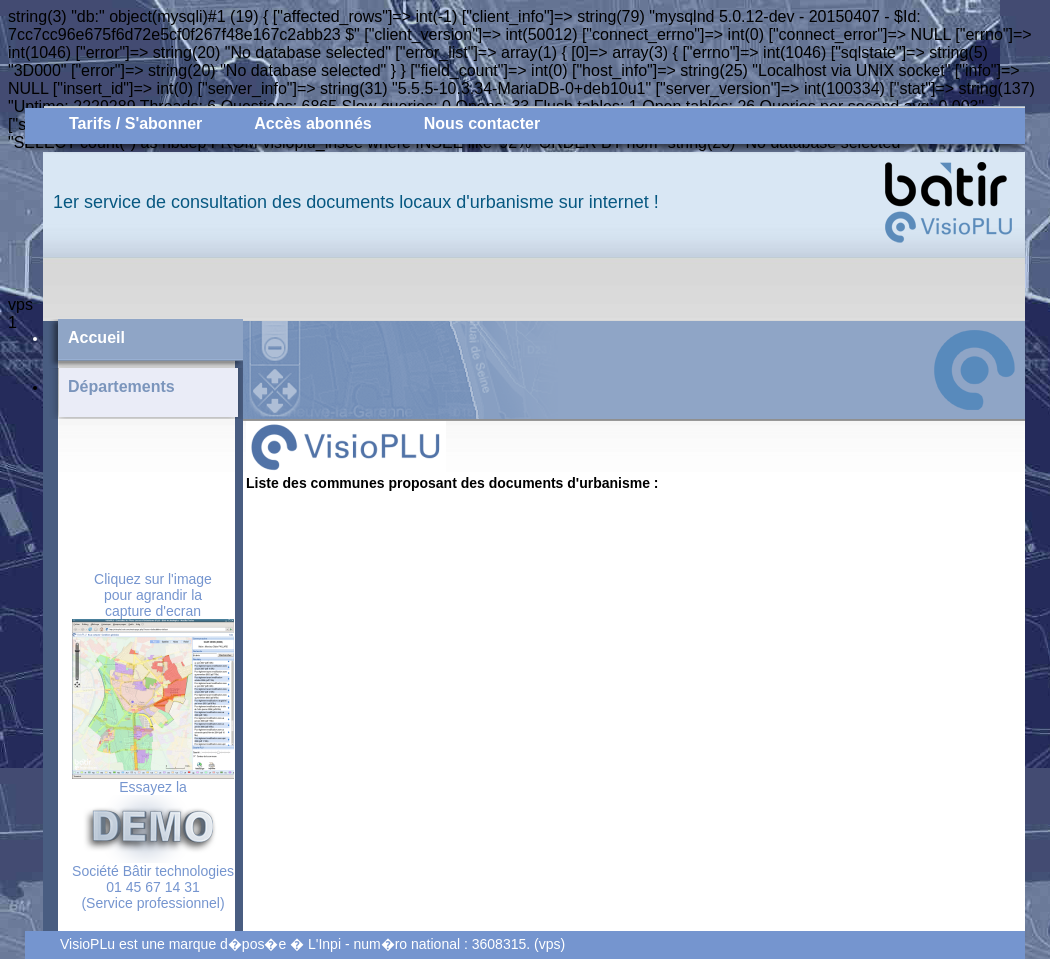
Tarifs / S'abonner (135, 123)
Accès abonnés (312, 123)
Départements (121, 386)
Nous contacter (482, 123)
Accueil (96, 337)
